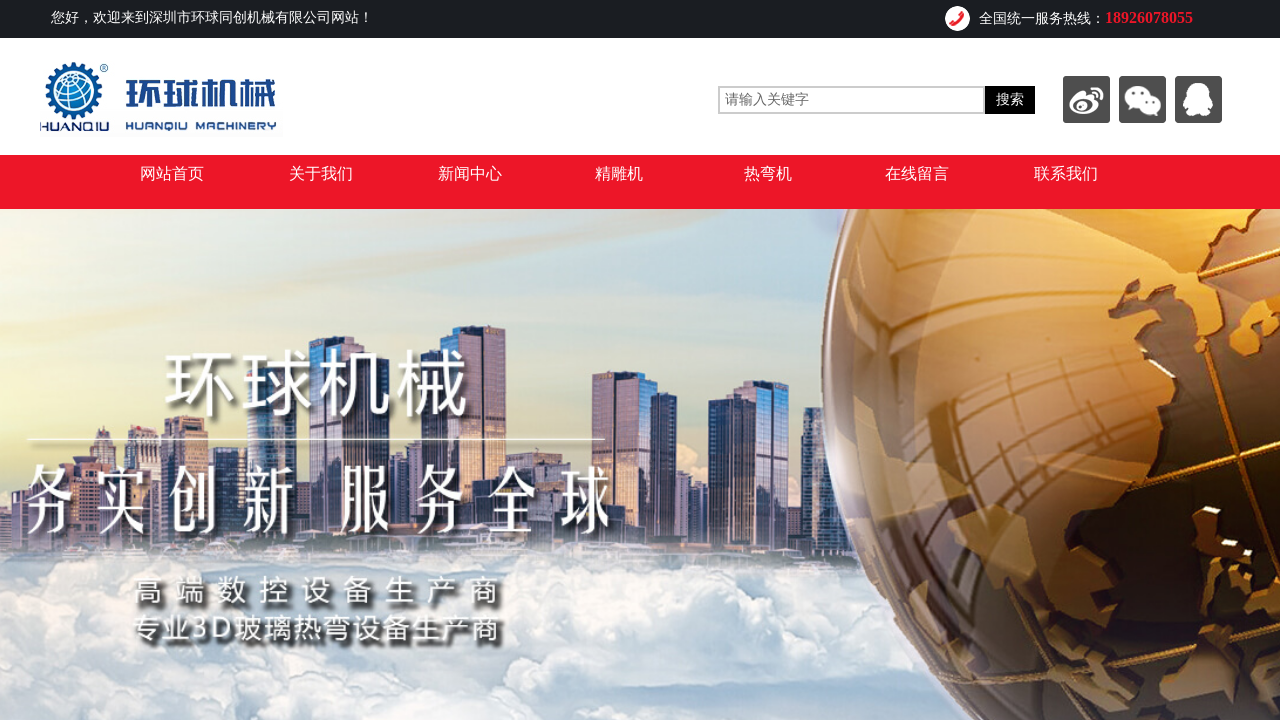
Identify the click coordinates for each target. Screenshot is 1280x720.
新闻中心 (470, 173)
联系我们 (1066, 173)
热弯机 (768, 173)
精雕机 (619, 173)
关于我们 (321, 173)
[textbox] (851, 100)
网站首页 (172, 173)
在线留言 (917, 173)
